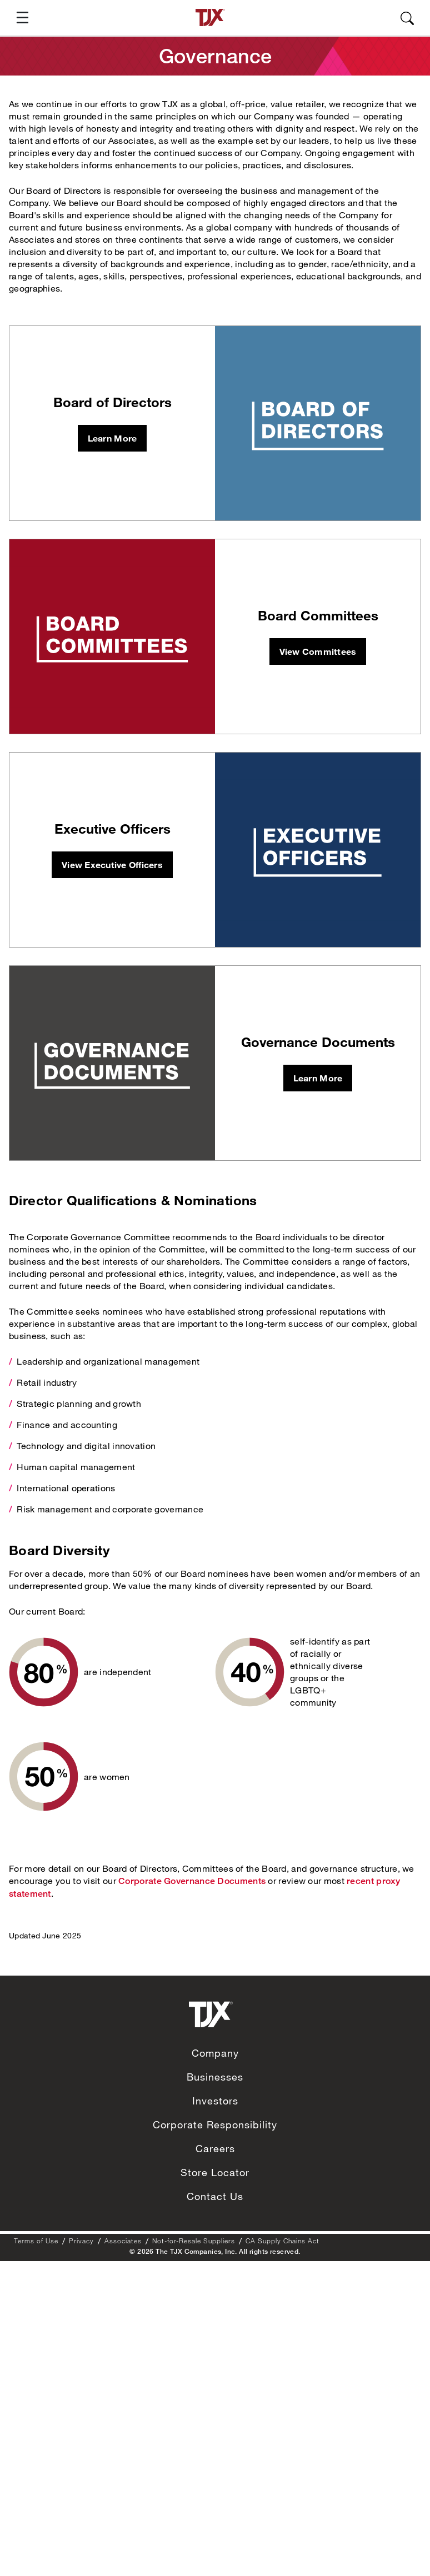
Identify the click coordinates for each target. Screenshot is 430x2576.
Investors (215, 2100)
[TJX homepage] (210, 17)
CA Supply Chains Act (282, 2240)
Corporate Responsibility (215, 2124)
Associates (123, 2240)
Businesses (215, 2077)
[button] (18, 17)
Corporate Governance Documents (192, 1881)
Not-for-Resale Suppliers (193, 2240)
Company (215, 2053)
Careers (215, 2148)
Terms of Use (36, 2240)
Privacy (81, 2240)
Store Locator (215, 2172)
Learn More (112, 438)
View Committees (318, 651)
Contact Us (215, 2196)
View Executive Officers (112, 864)
